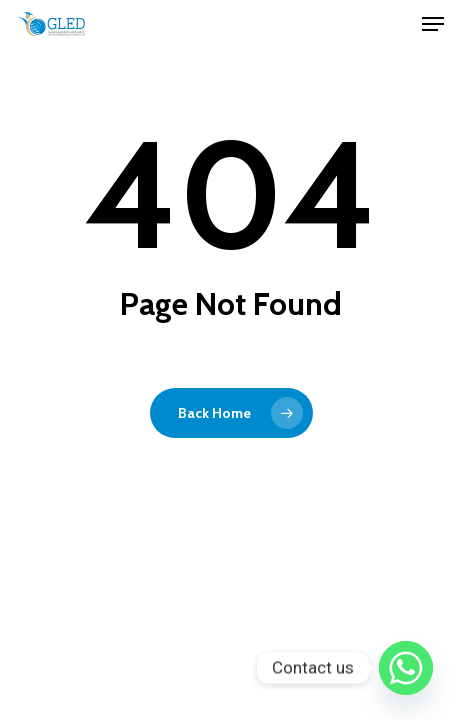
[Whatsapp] (406, 668)
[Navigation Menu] (433, 24)
